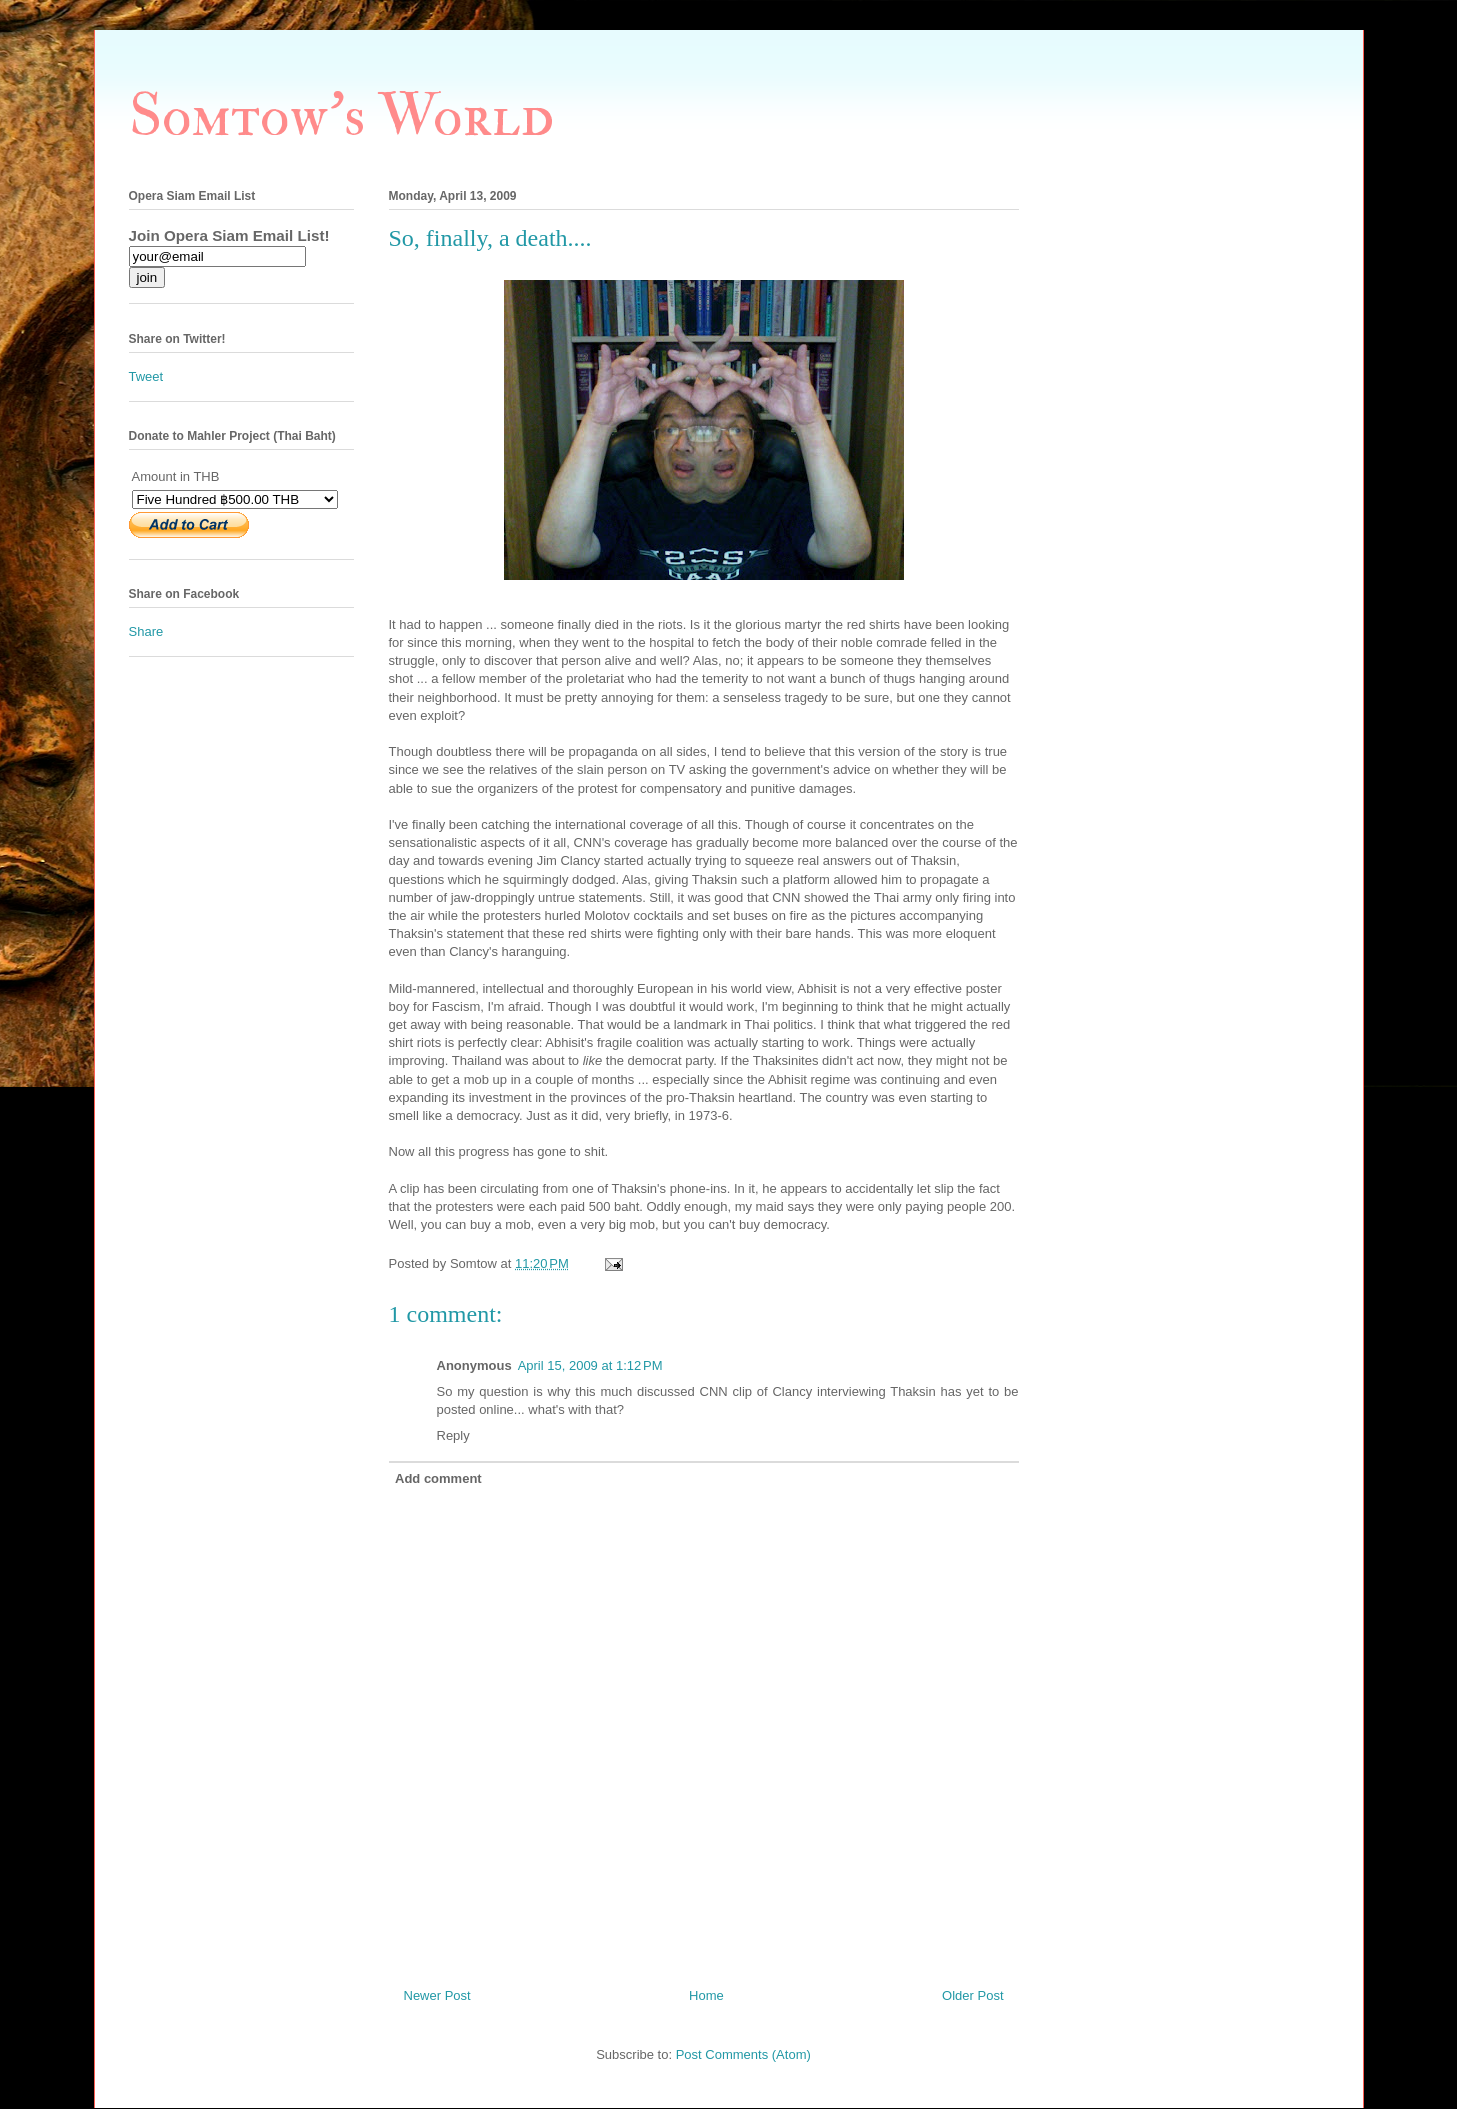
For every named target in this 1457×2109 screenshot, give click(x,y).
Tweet (146, 376)
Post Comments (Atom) (743, 2054)
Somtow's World (341, 116)
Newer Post (437, 1995)
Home (706, 1995)
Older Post (972, 1995)
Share (146, 631)
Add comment (438, 1478)
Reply (453, 1435)
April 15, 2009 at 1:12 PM (590, 1365)
